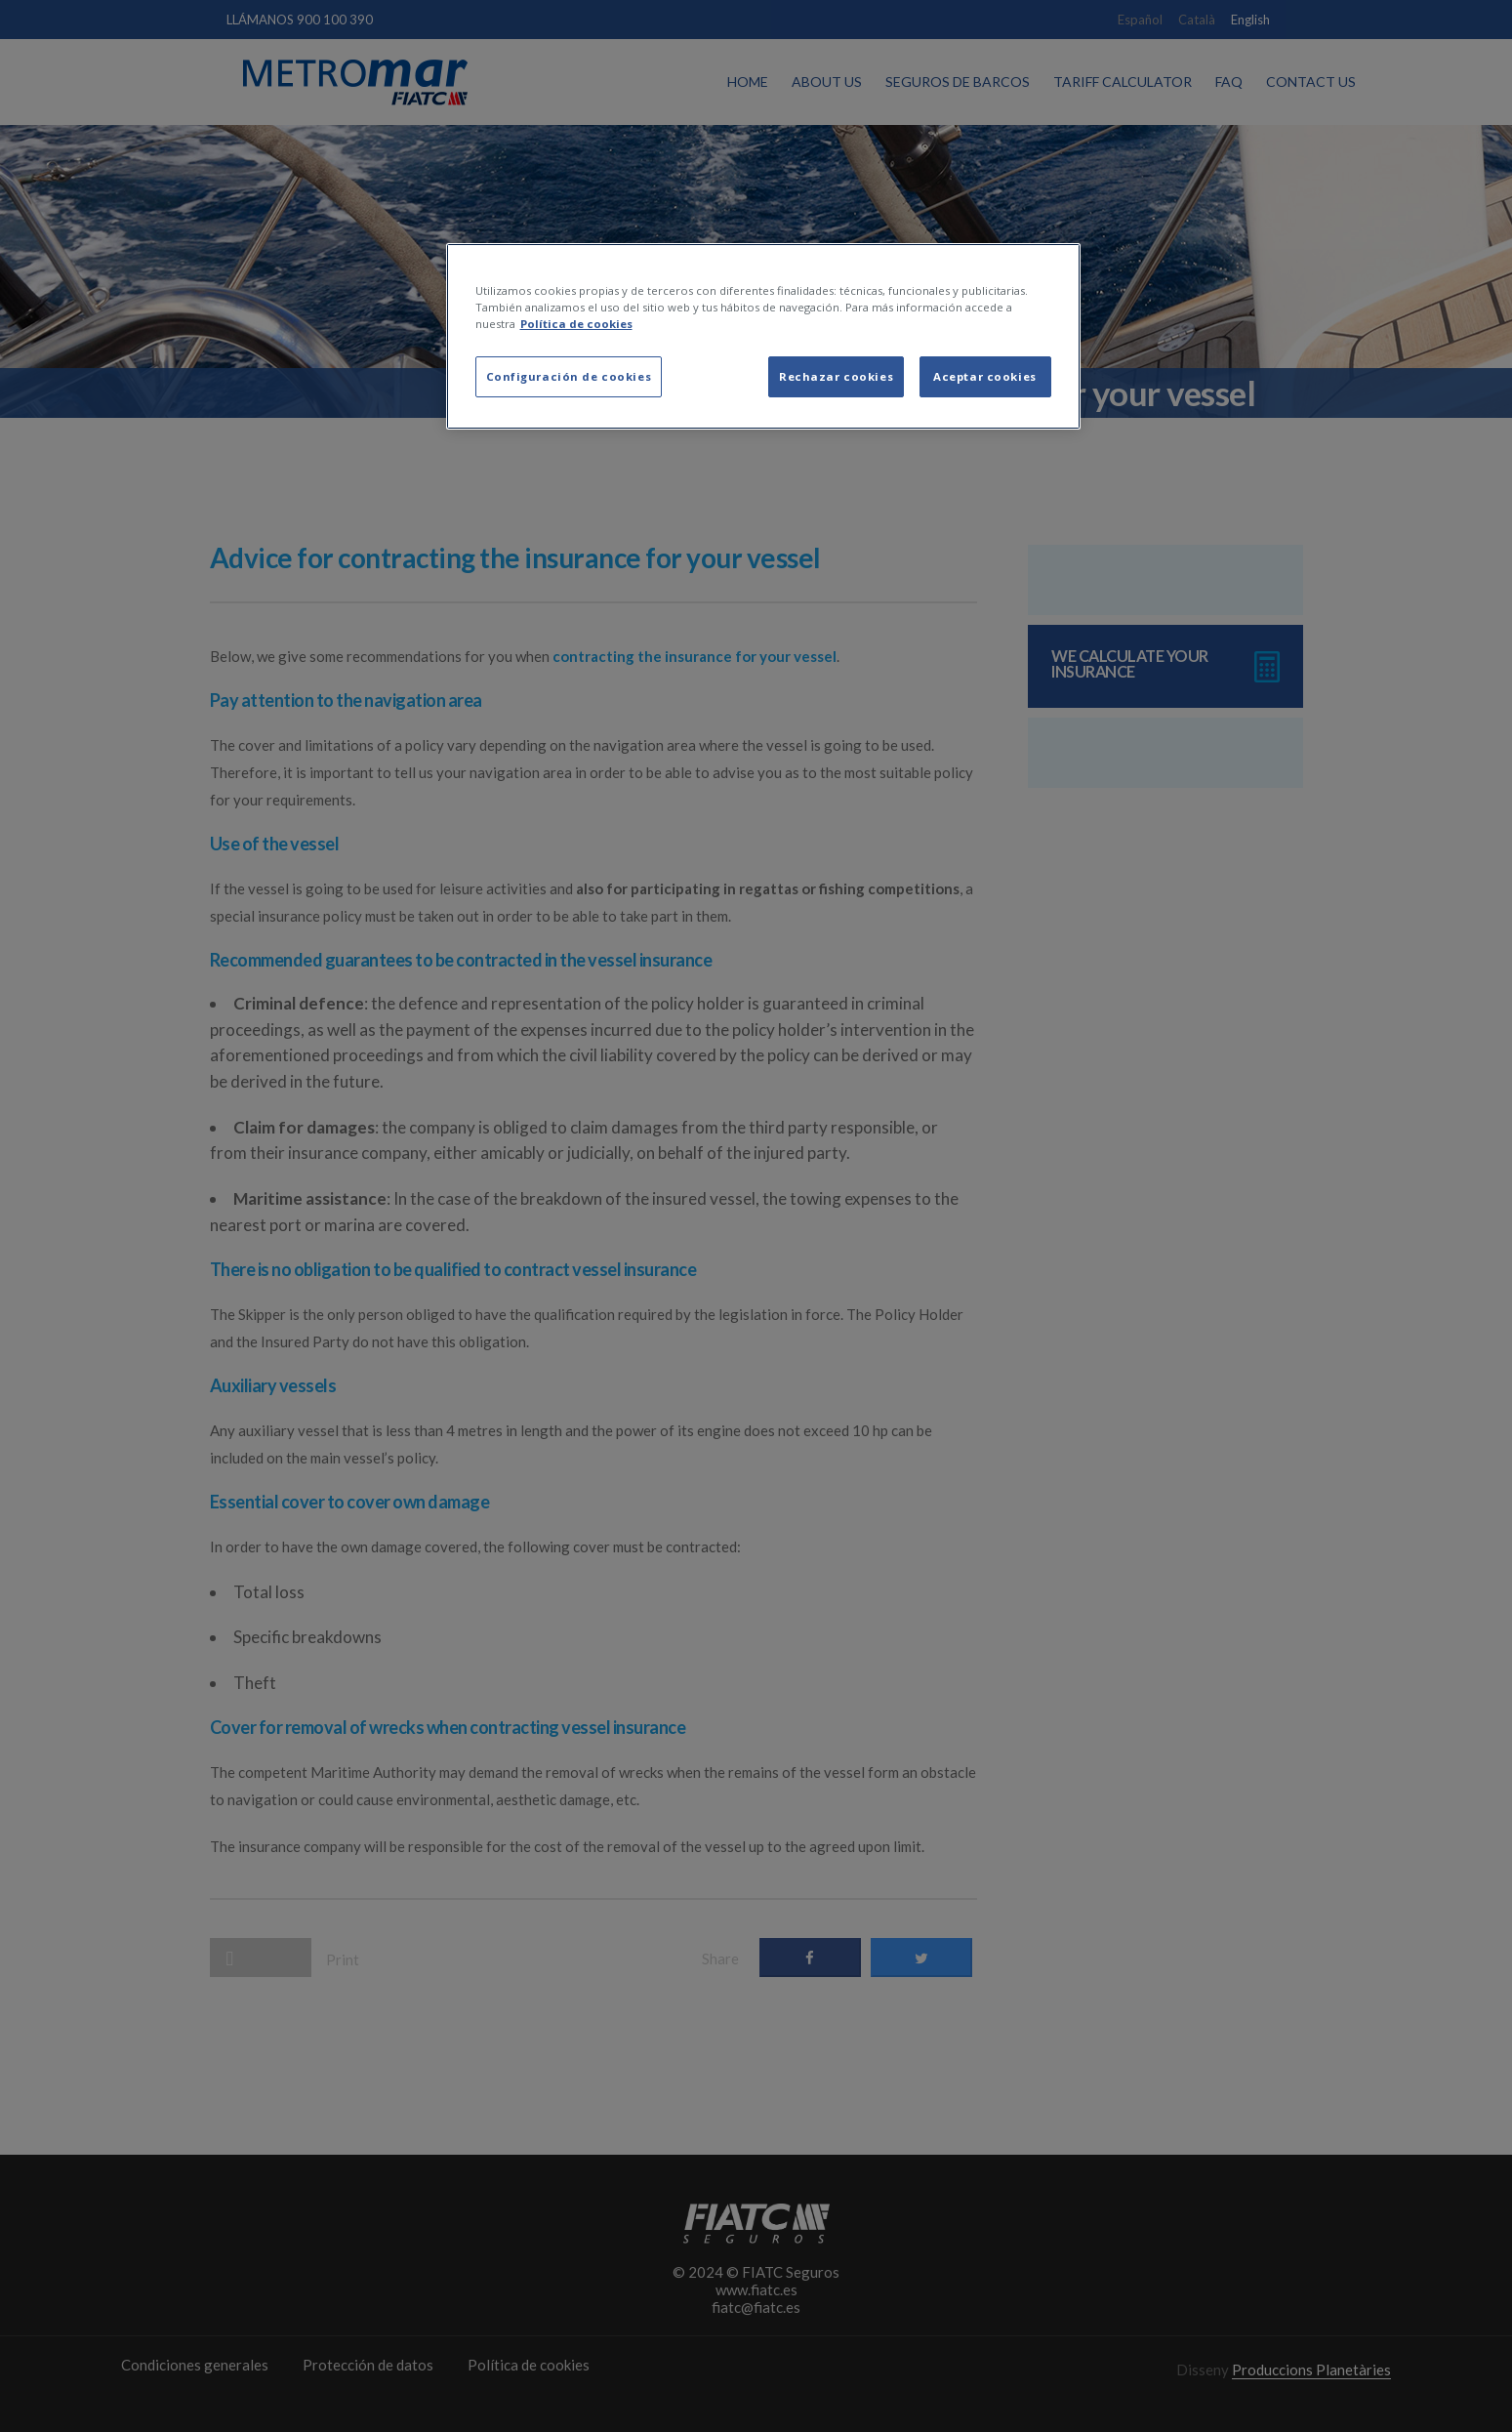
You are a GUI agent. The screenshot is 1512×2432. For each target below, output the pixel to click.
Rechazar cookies (836, 376)
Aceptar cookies (985, 376)
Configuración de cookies (569, 376)
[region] (763, 336)
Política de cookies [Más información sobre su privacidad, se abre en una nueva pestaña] (576, 323)
